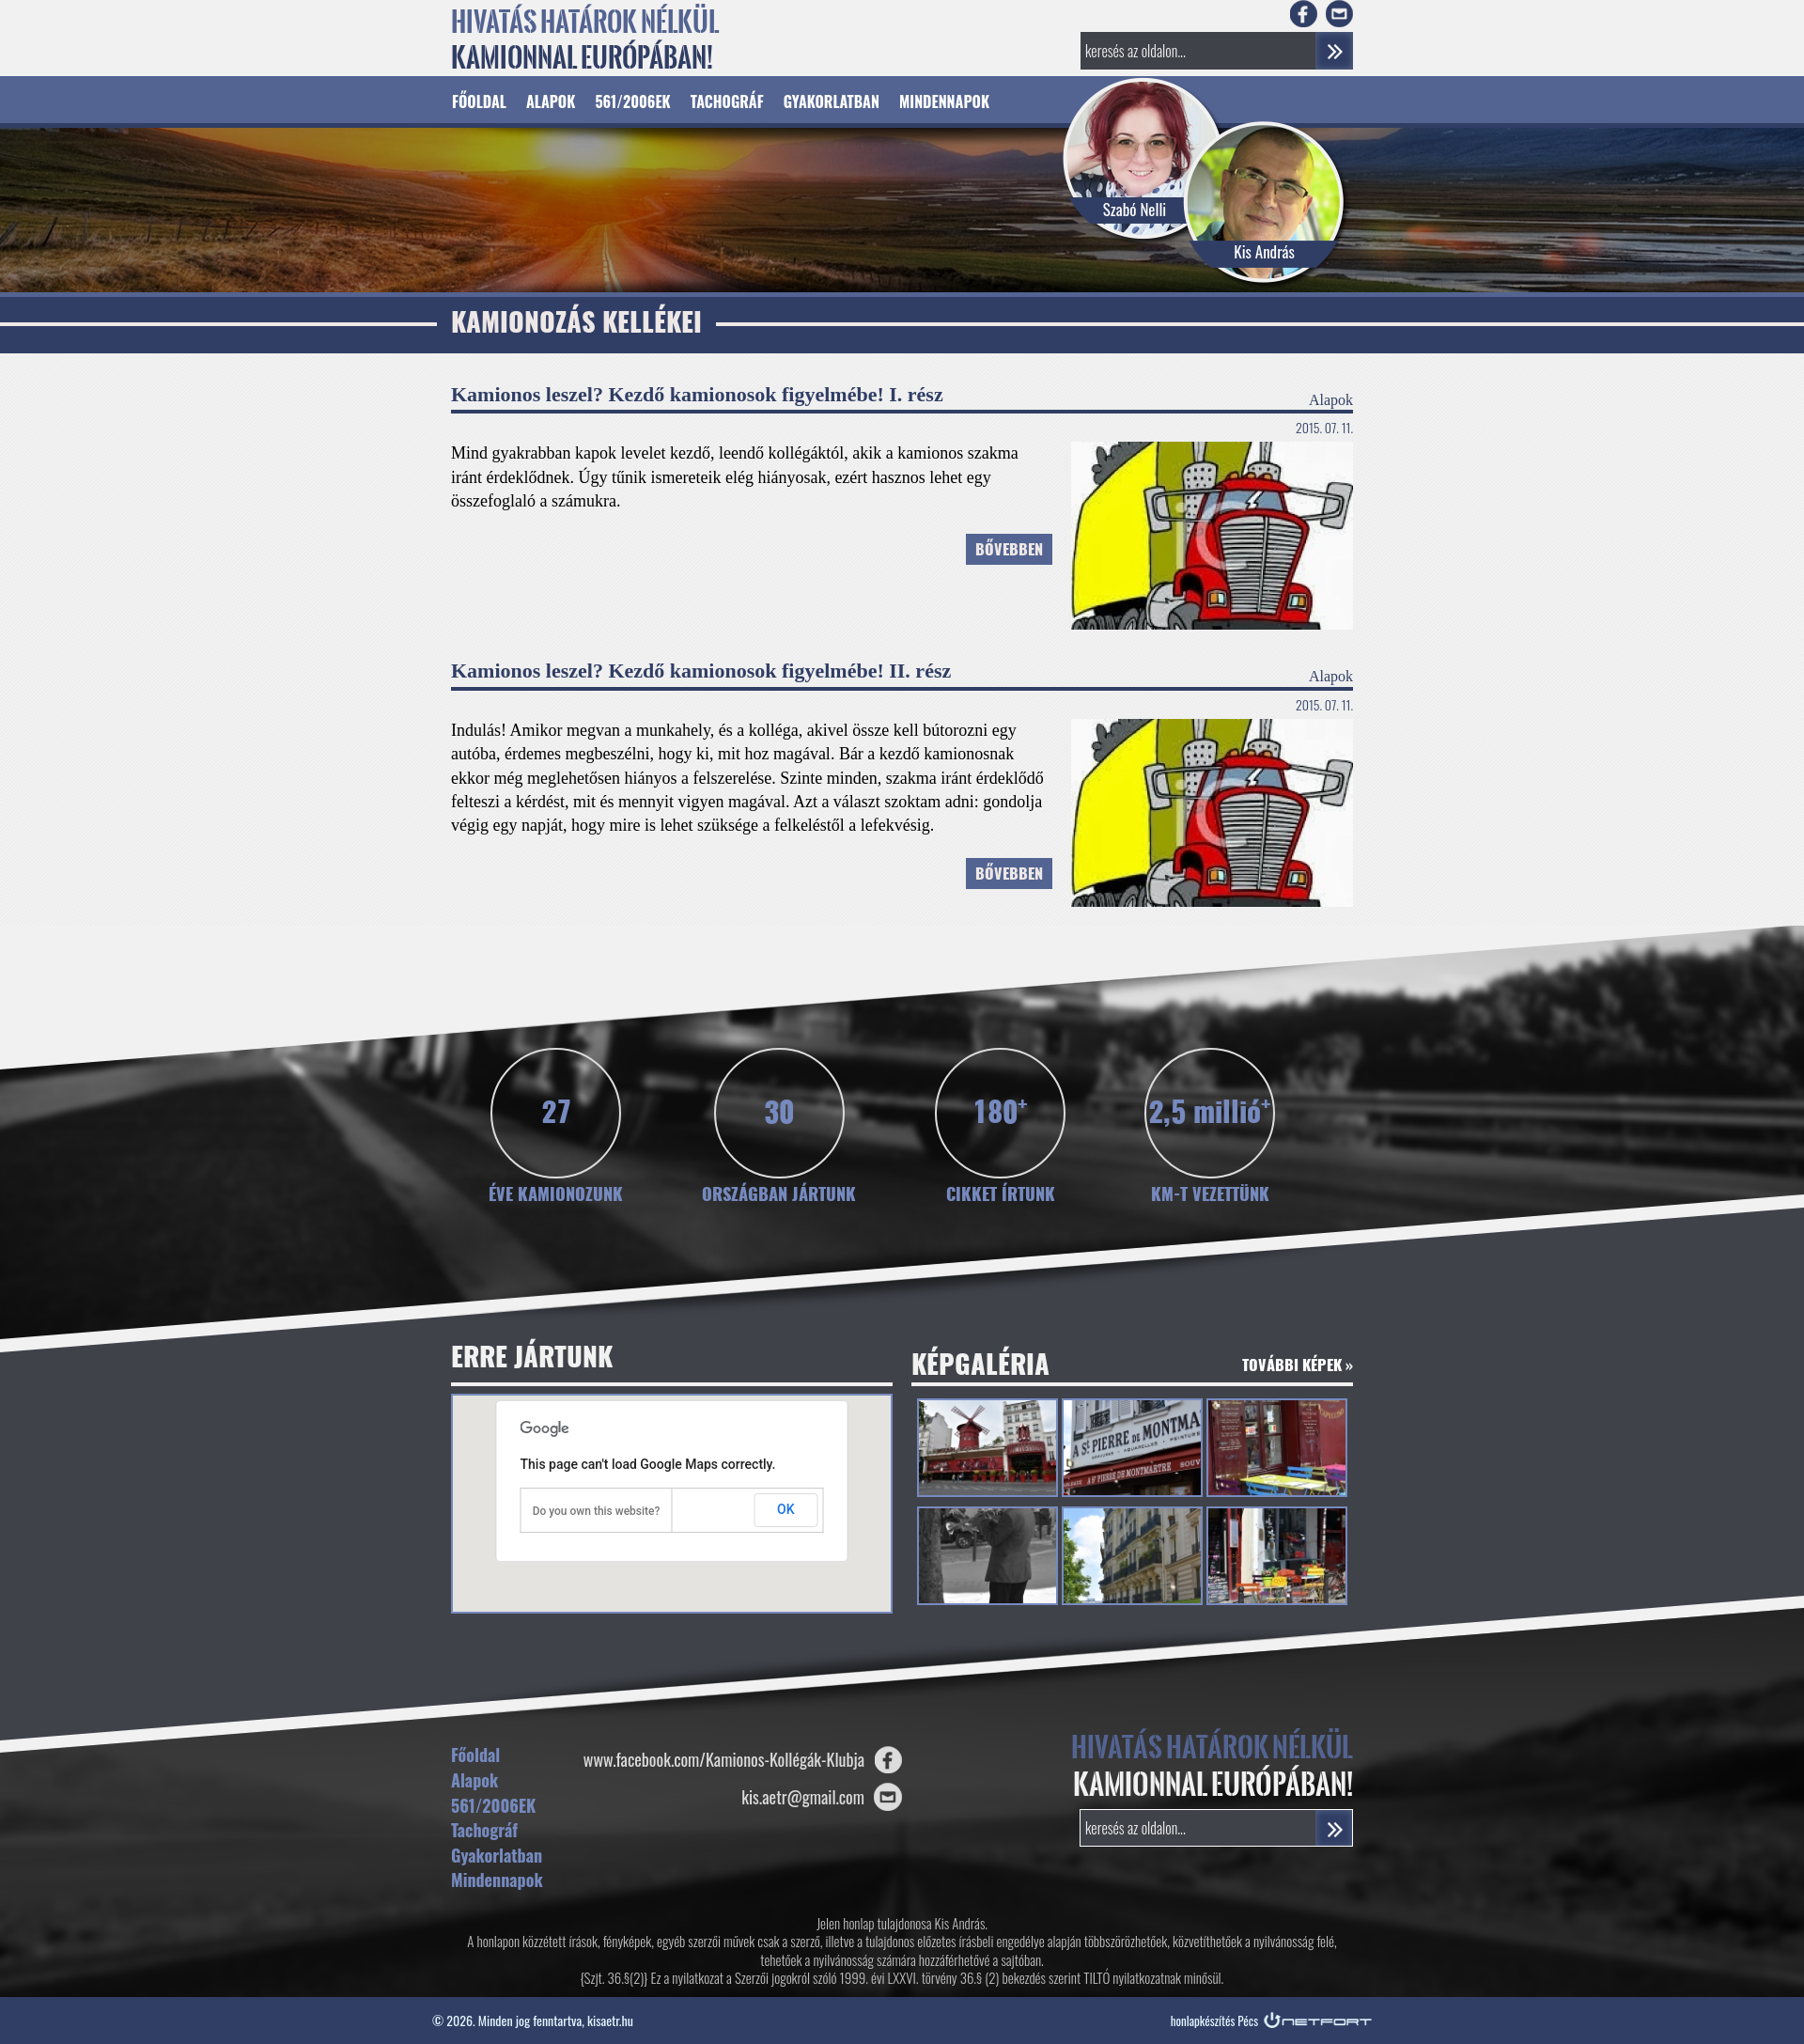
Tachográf (727, 101)
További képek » (1297, 1366)
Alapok (550, 101)
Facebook (1303, 13)
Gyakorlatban (831, 101)
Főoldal (479, 101)
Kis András (1264, 251)
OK (786, 1509)
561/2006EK (632, 101)
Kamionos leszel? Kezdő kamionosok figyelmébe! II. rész (701, 670)
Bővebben (1009, 550)
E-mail (1339, 13)
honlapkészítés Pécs (1214, 2020)
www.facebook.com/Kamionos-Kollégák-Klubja (723, 1759)
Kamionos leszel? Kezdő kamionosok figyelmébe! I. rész (697, 394)
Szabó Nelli (1134, 209)
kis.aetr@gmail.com (802, 1797)
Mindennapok (944, 101)
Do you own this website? (597, 1511)
